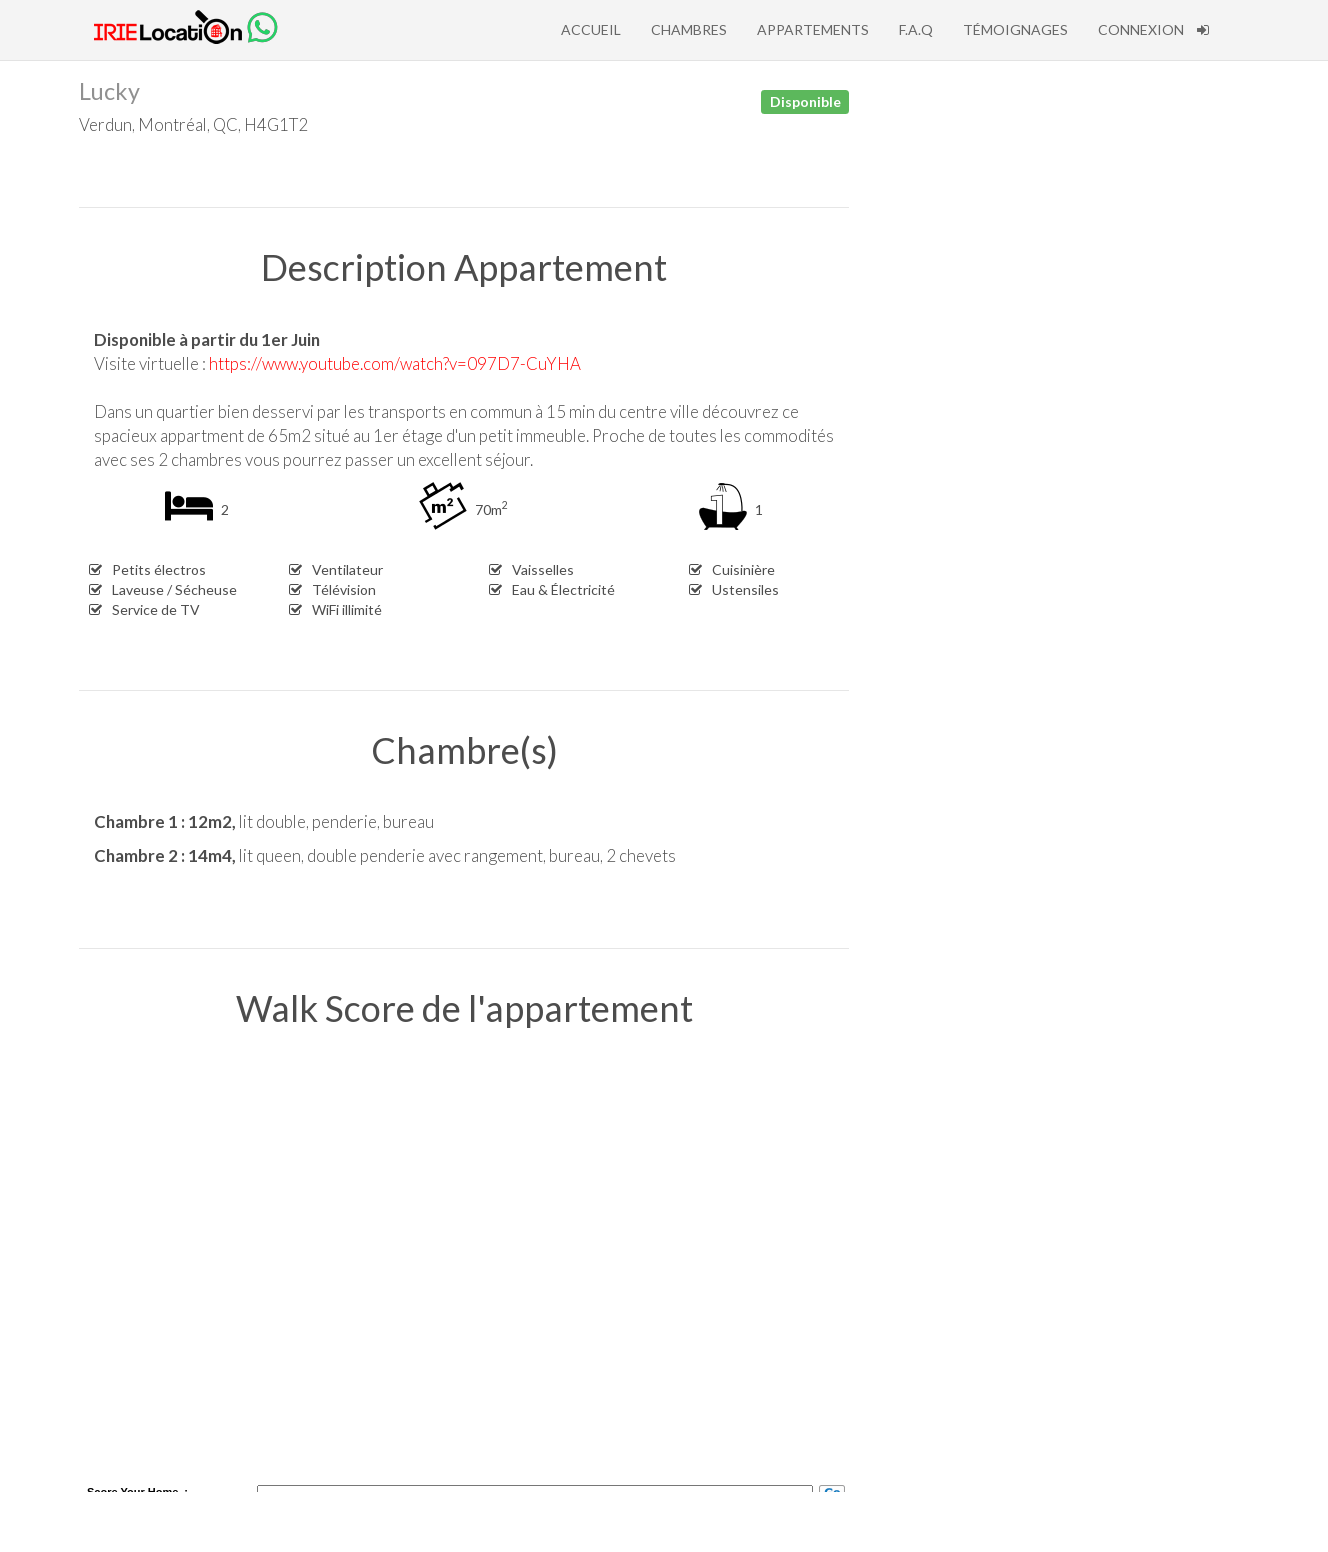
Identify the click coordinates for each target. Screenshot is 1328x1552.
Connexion (1153, 29)
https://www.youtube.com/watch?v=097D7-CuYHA (395, 363)
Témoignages (1015, 29)
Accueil (591, 29)
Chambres (689, 29)
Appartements (813, 29)
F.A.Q (916, 29)
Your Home (149, 1492)
